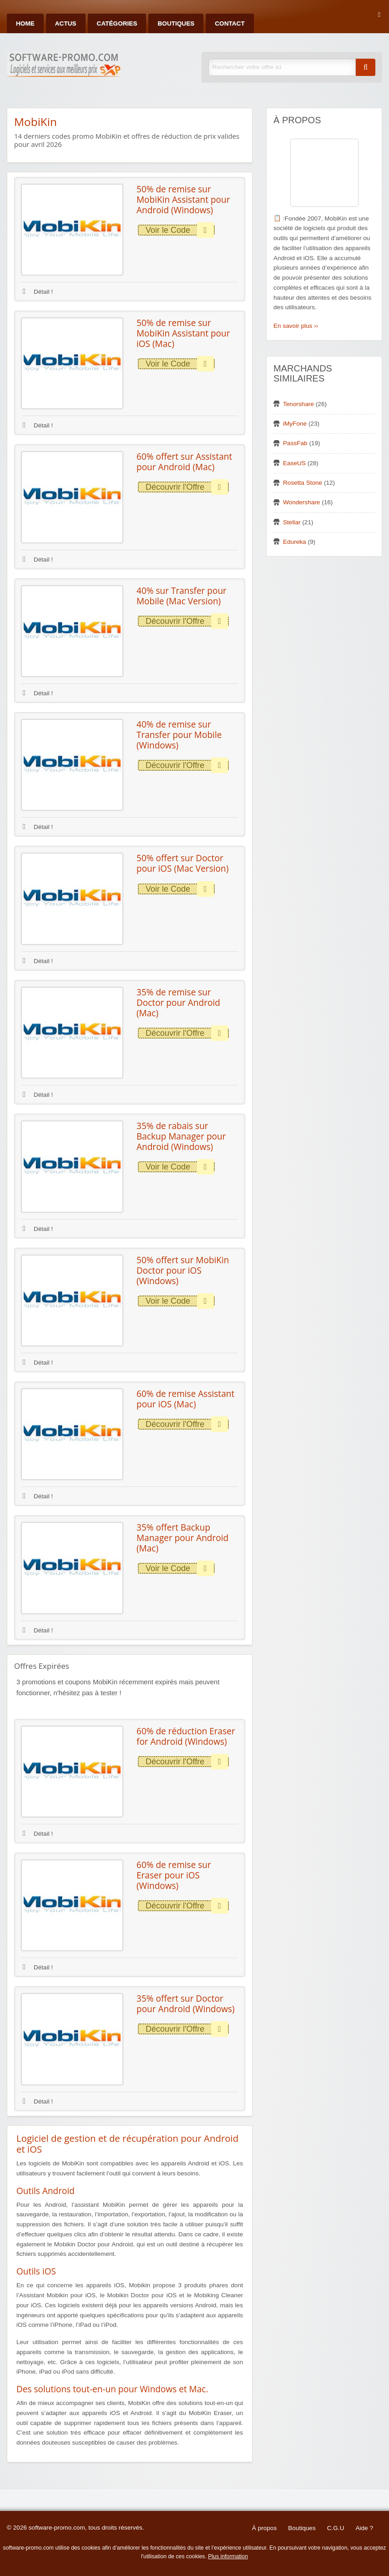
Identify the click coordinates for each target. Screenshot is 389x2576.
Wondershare (301, 502)
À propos (264, 2528)
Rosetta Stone (302, 482)
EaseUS (294, 463)
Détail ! (38, 291)
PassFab (295, 443)
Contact (229, 23)
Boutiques (175, 23)
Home (25, 23)
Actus (65, 23)
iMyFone (295, 423)
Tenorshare (298, 404)
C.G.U (335, 2528)
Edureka (294, 541)
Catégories (117, 23)
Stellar (292, 522)
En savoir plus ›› (295, 325)
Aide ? (364, 2528)
